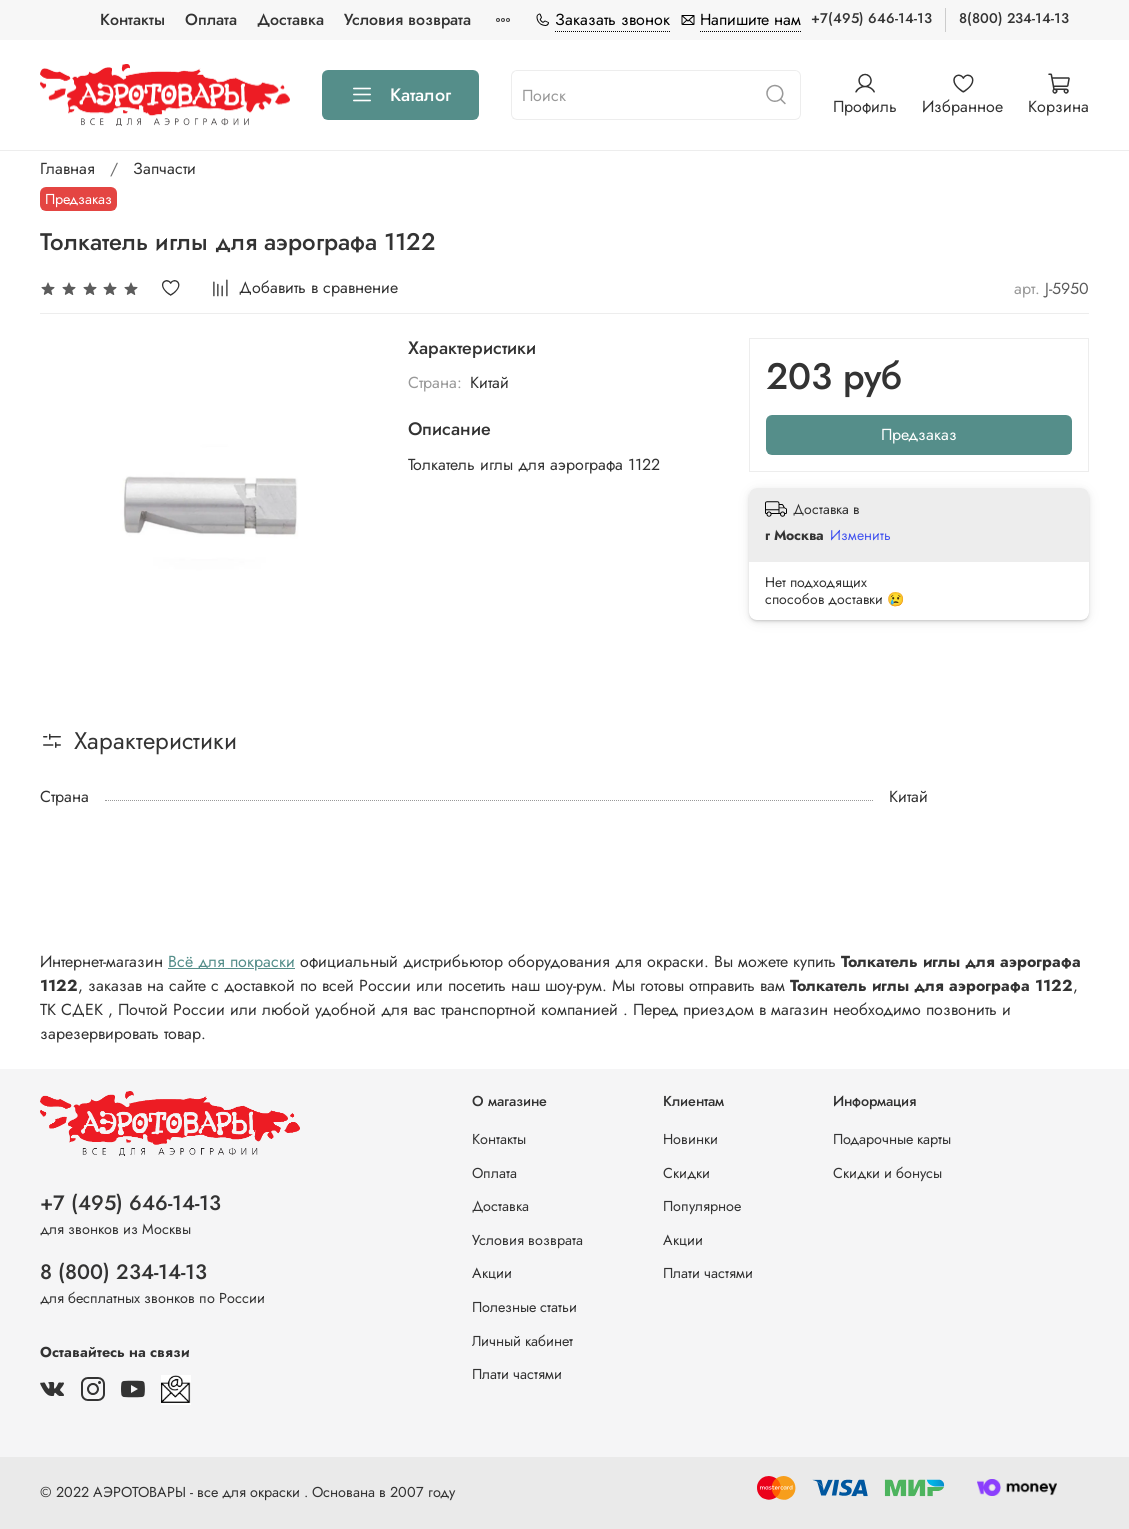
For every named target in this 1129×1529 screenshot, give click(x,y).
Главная (67, 168)
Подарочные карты (892, 1139)
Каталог (400, 95)
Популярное (702, 1206)
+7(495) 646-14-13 (871, 18)
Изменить (860, 535)
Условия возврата (407, 19)
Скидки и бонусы (887, 1173)
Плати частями (517, 1374)
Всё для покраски (231, 961)
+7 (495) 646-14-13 (130, 1203)
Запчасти (164, 168)
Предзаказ (919, 434)
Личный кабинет (522, 1341)
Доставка (290, 19)
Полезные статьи (524, 1307)
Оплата (211, 19)
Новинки (690, 1139)
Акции (492, 1273)
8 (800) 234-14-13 (123, 1272)
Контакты (132, 19)
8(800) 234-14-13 (1014, 18)
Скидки (686, 1173)
